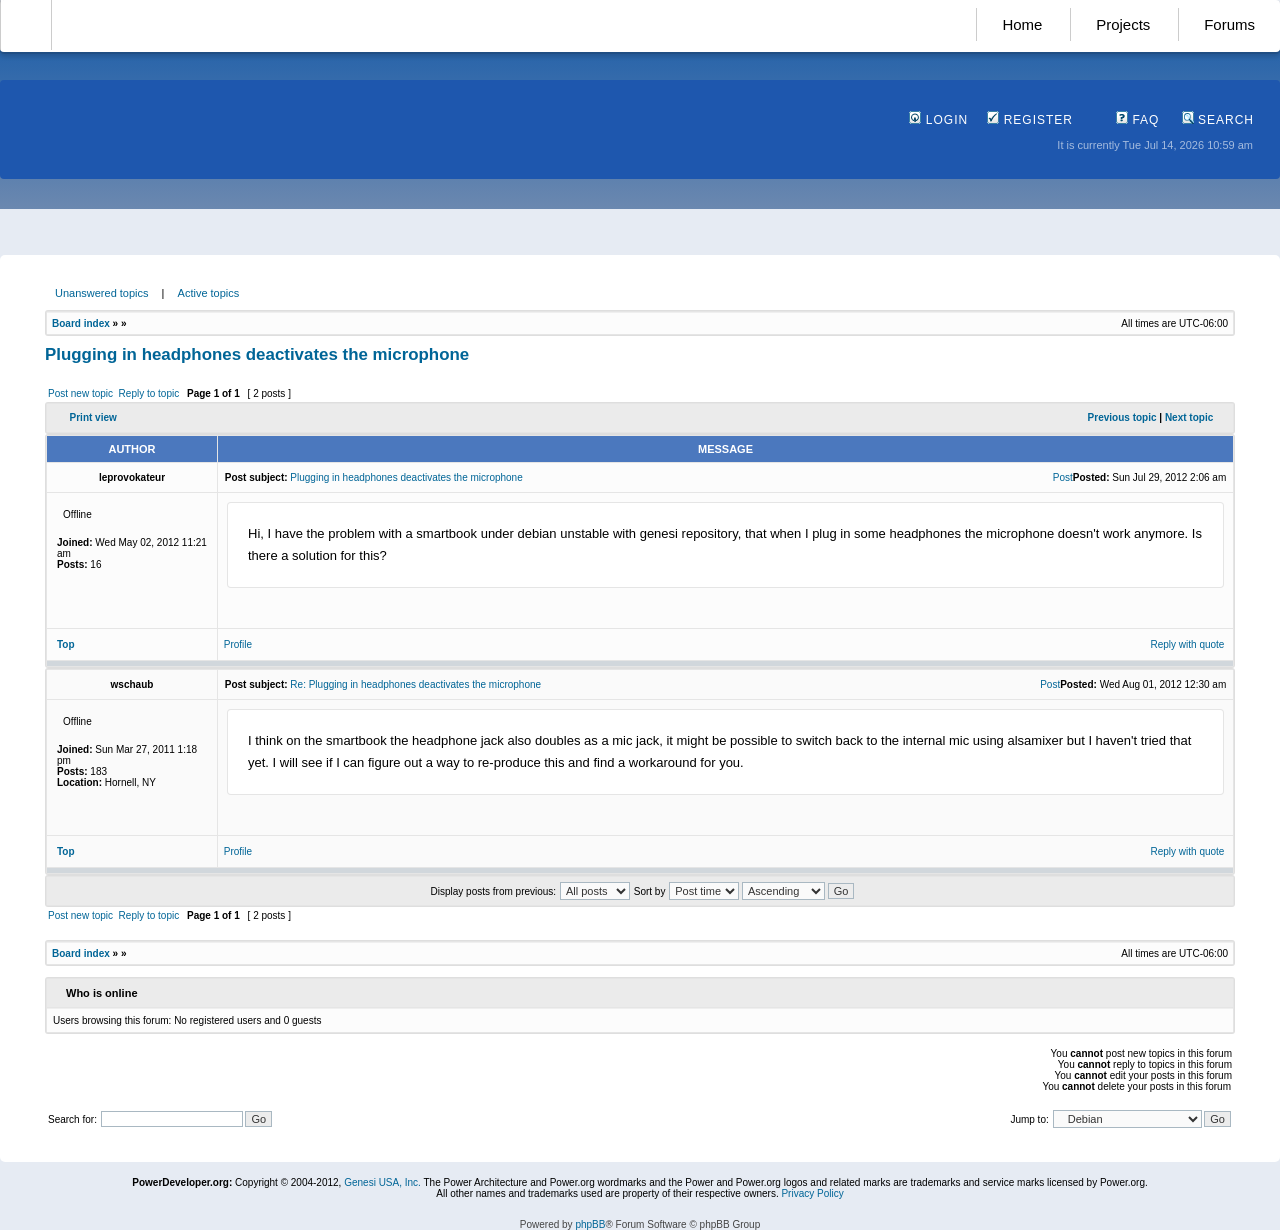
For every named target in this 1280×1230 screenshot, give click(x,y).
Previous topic (1122, 417)
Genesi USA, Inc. (382, 1182)
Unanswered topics (102, 293)
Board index (81, 323)
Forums (1229, 24)
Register (1030, 120)
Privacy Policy (812, 1193)
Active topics (209, 293)
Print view (93, 417)
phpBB (590, 1224)
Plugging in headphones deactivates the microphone (257, 354)
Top (66, 644)
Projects (1123, 24)
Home (1022, 24)
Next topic (1189, 417)
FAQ (1137, 120)
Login (938, 120)
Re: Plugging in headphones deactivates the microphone (415, 684)
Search (1218, 120)
